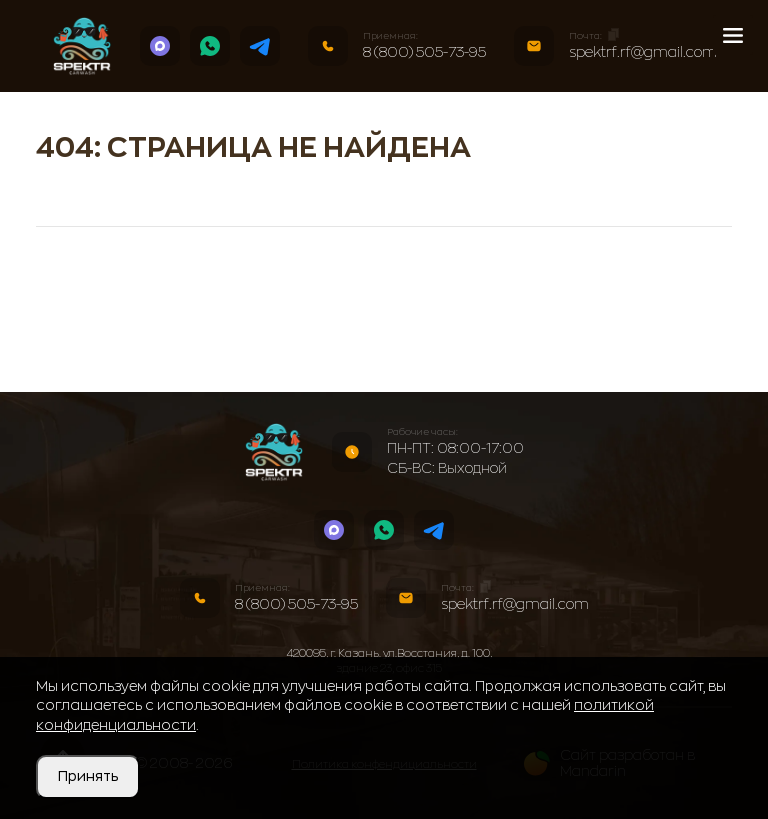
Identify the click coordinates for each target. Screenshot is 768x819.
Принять (88, 776)
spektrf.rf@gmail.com (643, 52)
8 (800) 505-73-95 (424, 52)
